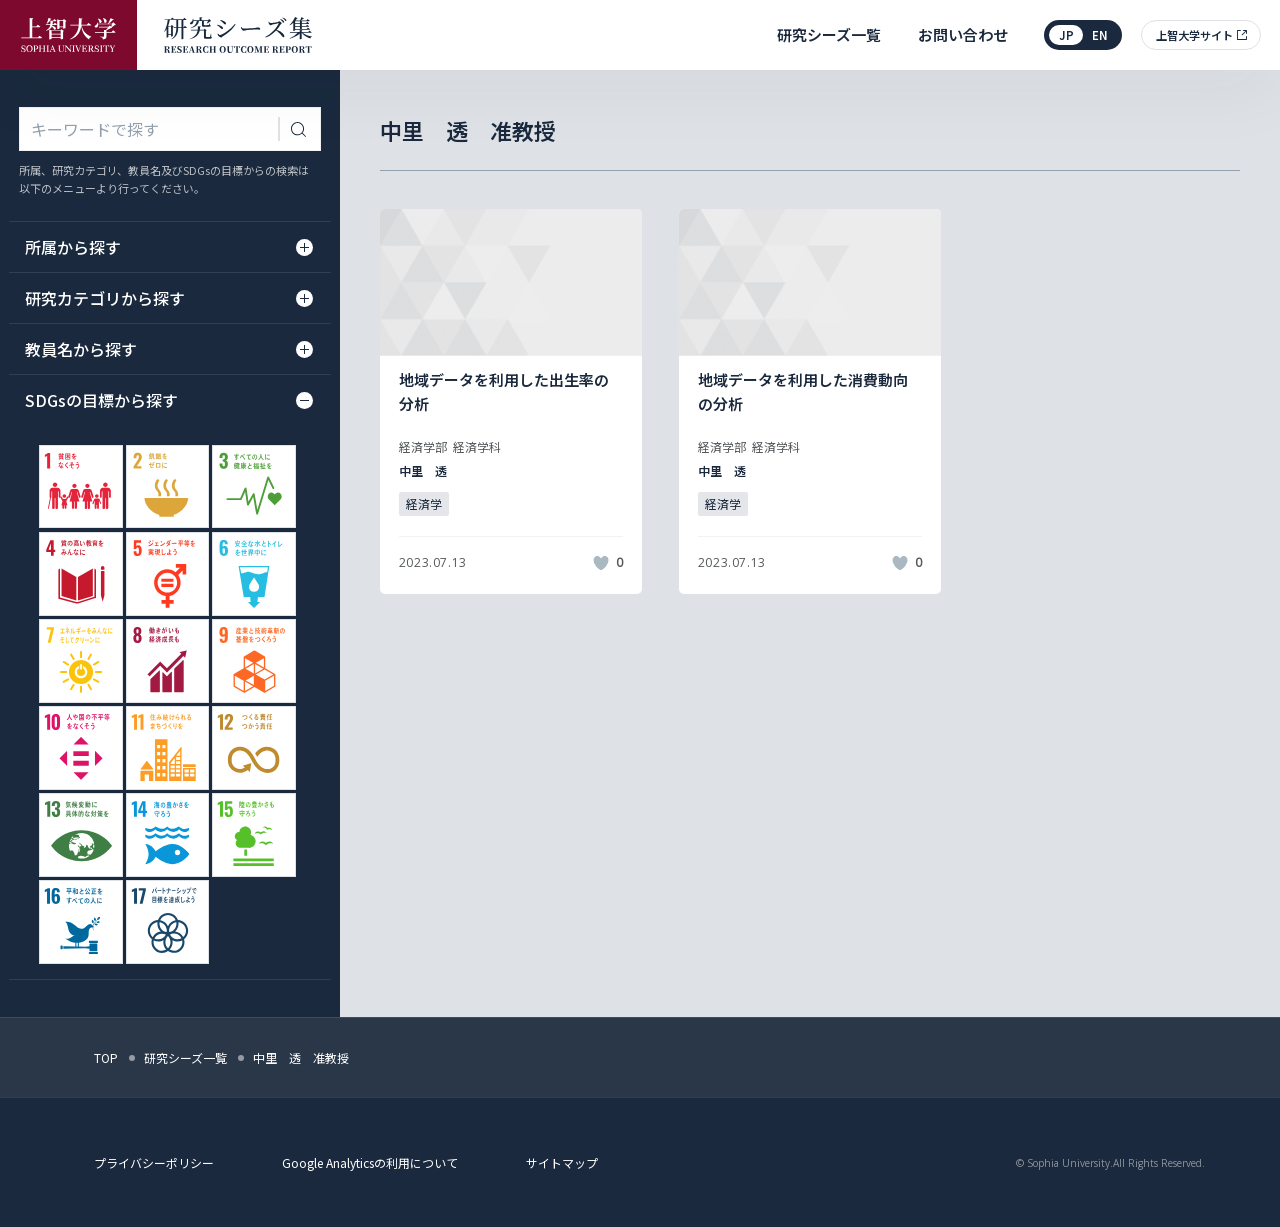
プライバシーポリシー (154, 1162)
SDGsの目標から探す (168, 400)
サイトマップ (562, 1162)
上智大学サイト (1194, 35)
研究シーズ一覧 (829, 34)
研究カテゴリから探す (168, 298)
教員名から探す (168, 349)
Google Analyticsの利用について (370, 1162)
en (1100, 35)
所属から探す (168, 247)
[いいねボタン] (601, 563)
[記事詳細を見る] (511, 401)
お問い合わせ (963, 34)
